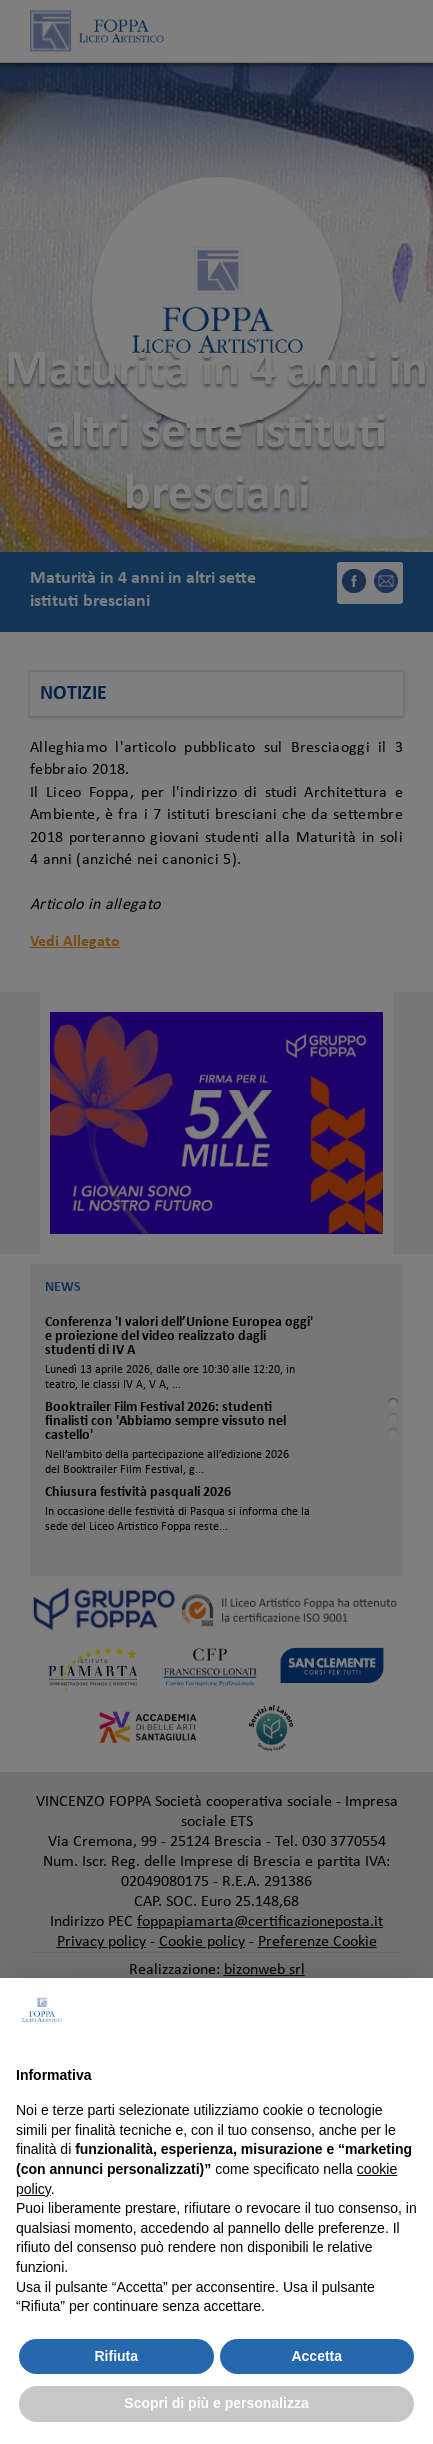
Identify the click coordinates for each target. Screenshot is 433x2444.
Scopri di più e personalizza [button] (216, 2403)
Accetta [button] (316, 2356)
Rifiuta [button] (116, 2356)
